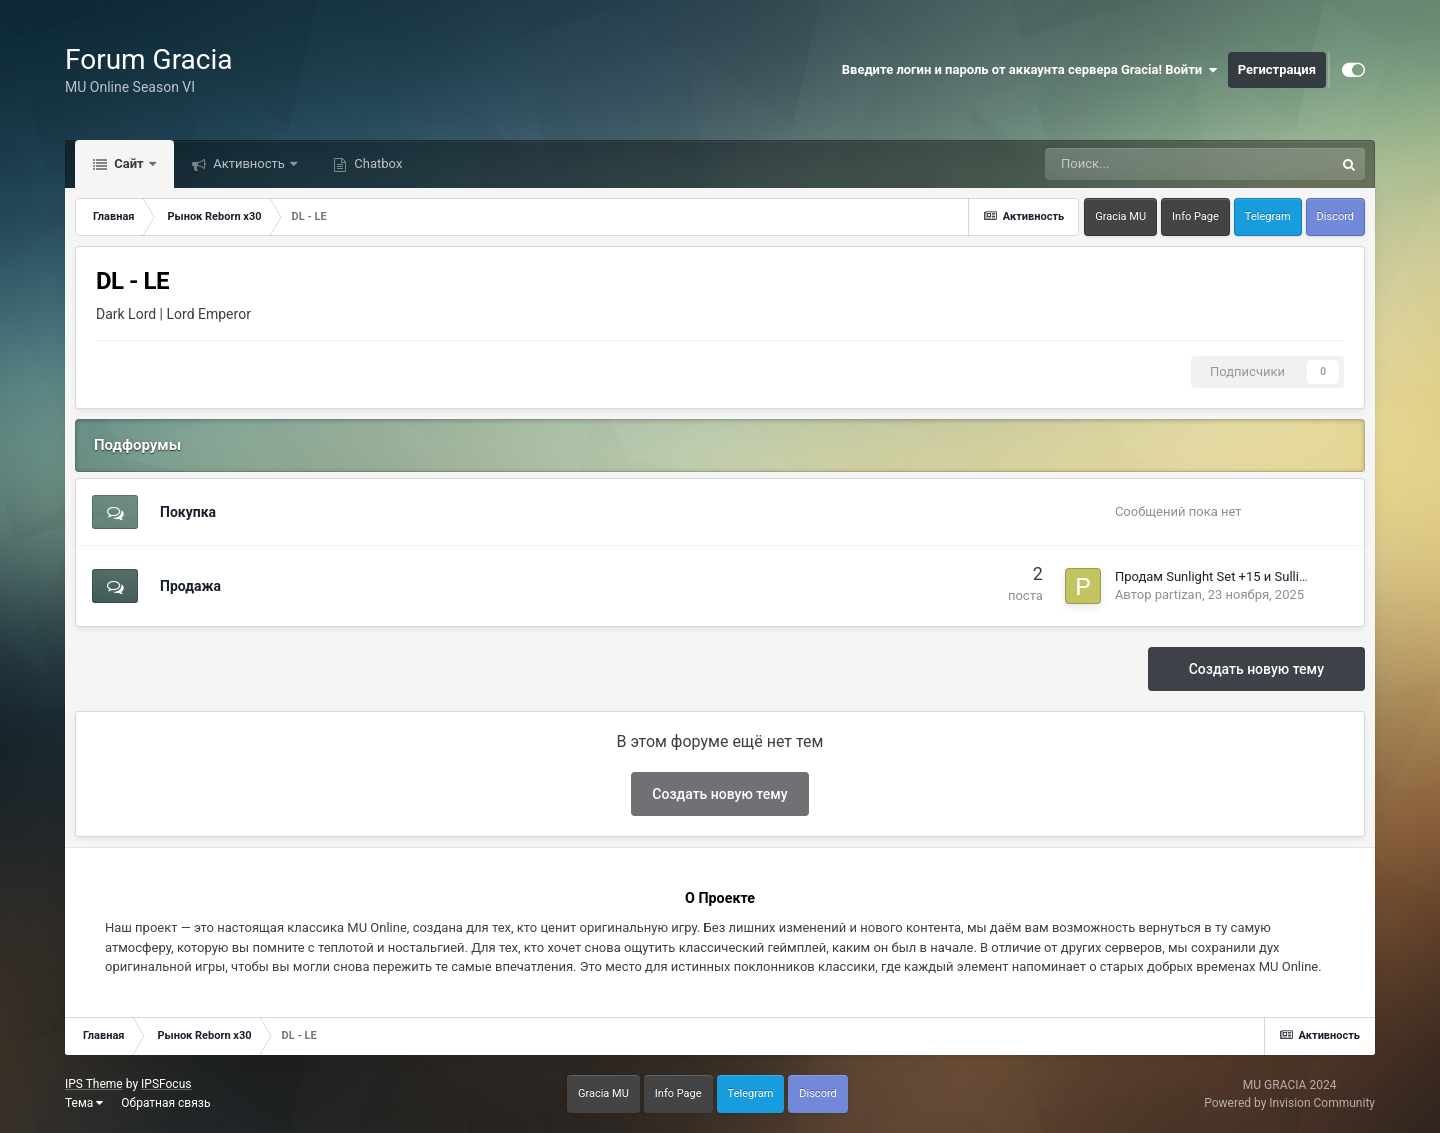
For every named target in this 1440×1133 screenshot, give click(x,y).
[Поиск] (1136, 164)
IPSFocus (166, 1084)
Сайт (129, 163)
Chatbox (376, 163)
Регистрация (1277, 69)
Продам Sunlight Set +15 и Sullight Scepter (1240, 576)
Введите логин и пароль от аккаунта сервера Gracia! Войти (1030, 70)
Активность (249, 163)
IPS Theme (94, 1084)
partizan (1178, 594)
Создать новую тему (1256, 669)
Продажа (190, 586)
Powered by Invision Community (1289, 1103)
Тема (84, 1103)
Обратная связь (165, 1103)
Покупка (188, 512)
